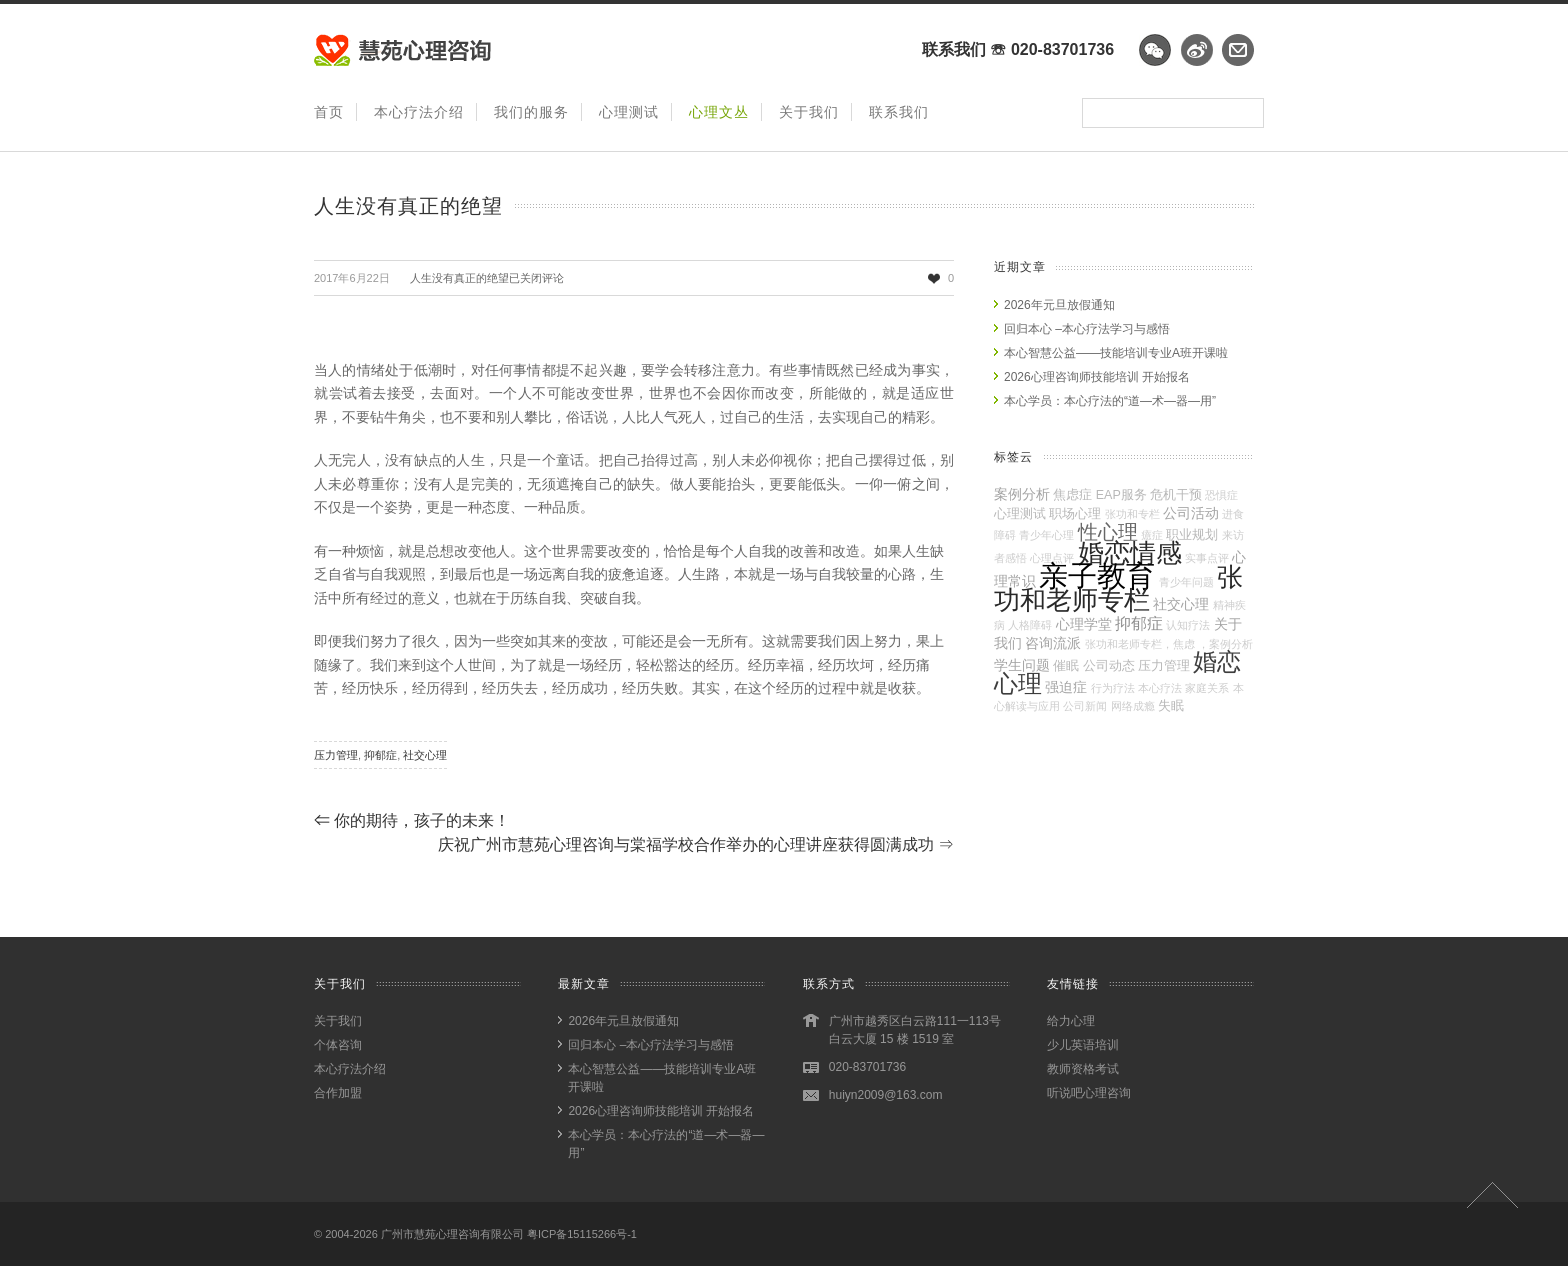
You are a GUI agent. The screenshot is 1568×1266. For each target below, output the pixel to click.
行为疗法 (1113, 688)
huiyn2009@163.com (886, 1095)
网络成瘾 (1133, 706)
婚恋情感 (1130, 553)
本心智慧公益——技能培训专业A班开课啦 (1116, 353)
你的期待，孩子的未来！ (412, 820)
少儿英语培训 (1083, 1045)
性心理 (1108, 532)
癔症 (1152, 535)
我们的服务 (531, 112)
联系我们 (899, 112)
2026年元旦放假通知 (1059, 305)
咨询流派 (1053, 643)
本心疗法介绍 (419, 112)
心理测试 (629, 112)
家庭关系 (1207, 688)
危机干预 (1176, 495)
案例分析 (1022, 494)
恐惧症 (1221, 495)
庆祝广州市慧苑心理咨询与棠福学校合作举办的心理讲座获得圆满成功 (696, 844)
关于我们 (809, 112)
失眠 (1171, 706)
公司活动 (1191, 513)
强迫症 (1066, 687)
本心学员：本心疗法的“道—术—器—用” (1110, 401)
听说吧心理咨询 (1089, 1093)
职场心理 (1075, 514)
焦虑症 (1072, 495)
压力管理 (336, 755)
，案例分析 (1225, 644)
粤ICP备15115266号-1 (582, 1234)
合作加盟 (338, 1093)
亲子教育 (1097, 575)
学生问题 (1022, 665)
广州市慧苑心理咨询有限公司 (452, 1234)
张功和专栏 (1132, 514)
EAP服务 (1121, 495)
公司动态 (1109, 666)
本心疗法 (1160, 688)
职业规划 (1192, 535)
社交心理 (425, 755)
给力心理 (1071, 1021)
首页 (329, 112)
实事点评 (1207, 558)
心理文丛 (719, 112)
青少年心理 (1046, 535)
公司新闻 (1085, 706)
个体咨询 (338, 1045)
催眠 (1066, 666)
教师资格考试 (1083, 1069)
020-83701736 (1062, 49)
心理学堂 (1084, 624)
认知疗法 (1188, 625)
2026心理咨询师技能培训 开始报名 (1097, 377)
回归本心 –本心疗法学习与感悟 (1087, 329)
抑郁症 (380, 755)
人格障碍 (1030, 625)
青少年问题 (1186, 582)
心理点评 (1052, 558)
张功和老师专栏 (1118, 588)
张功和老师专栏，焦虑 (1140, 644)
